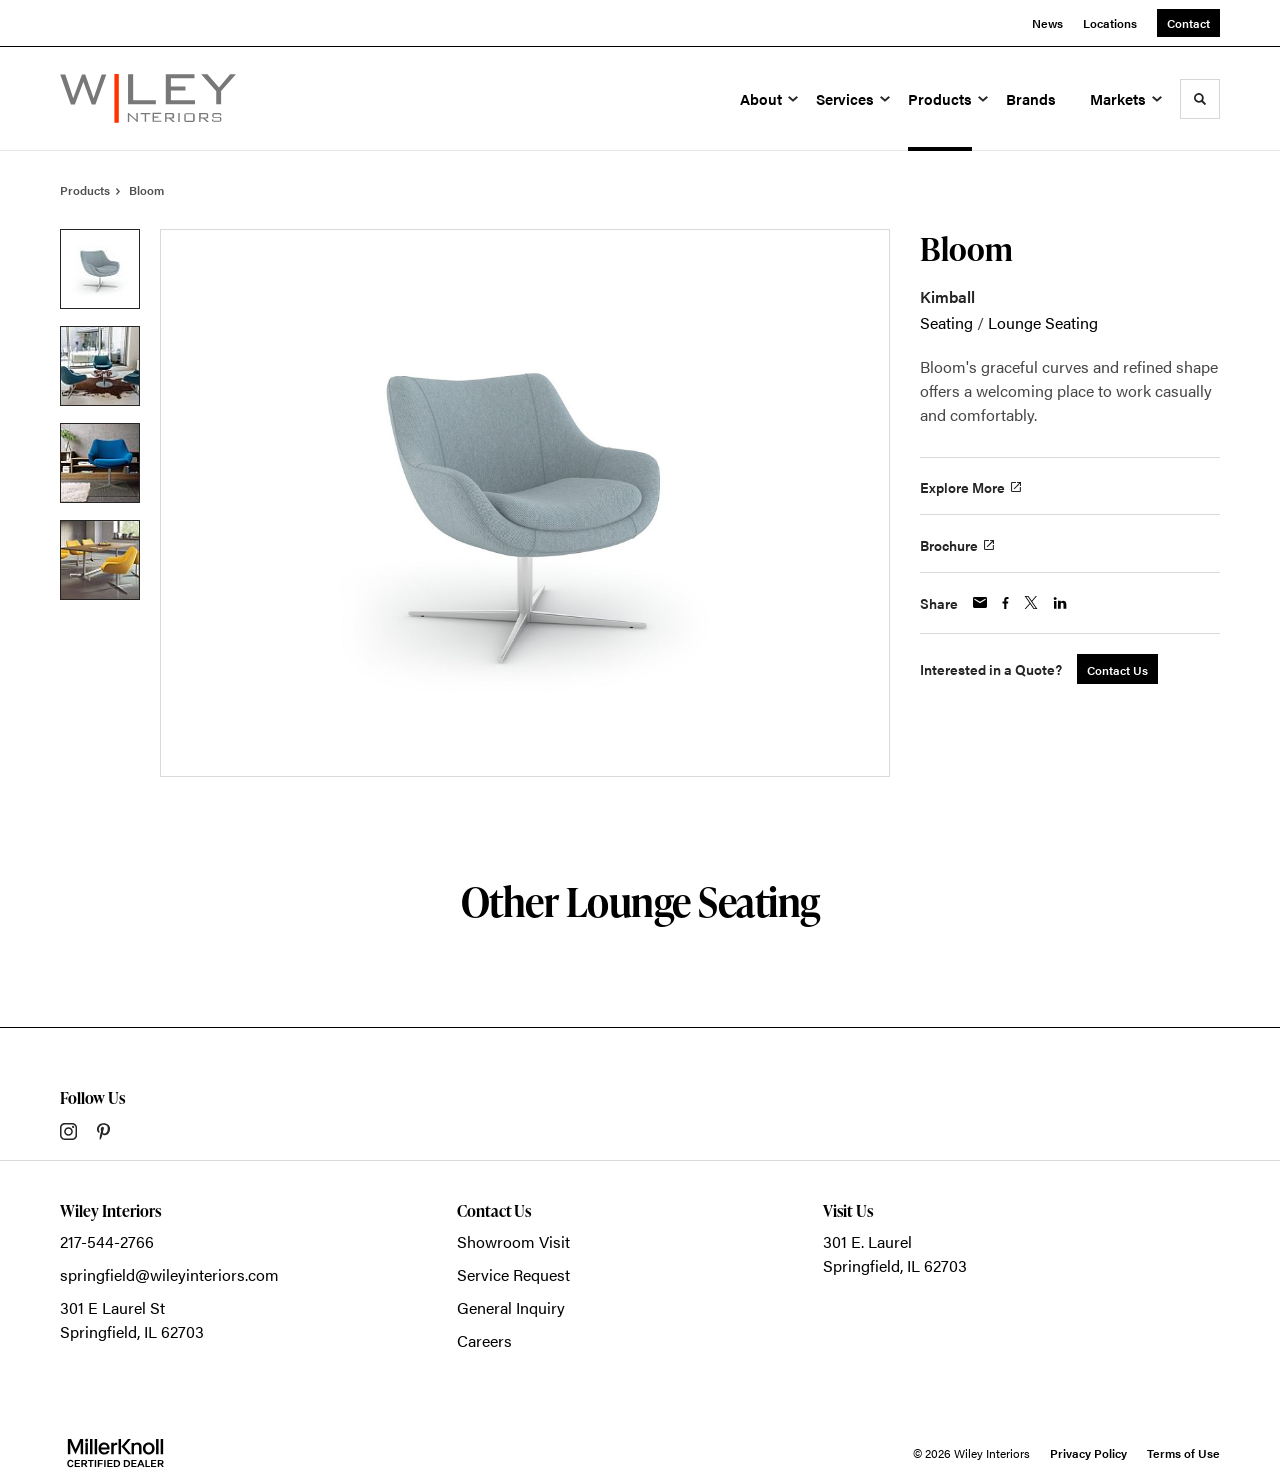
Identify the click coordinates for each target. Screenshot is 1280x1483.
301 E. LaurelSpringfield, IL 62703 (895, 1253)
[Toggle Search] (1200, 99)
